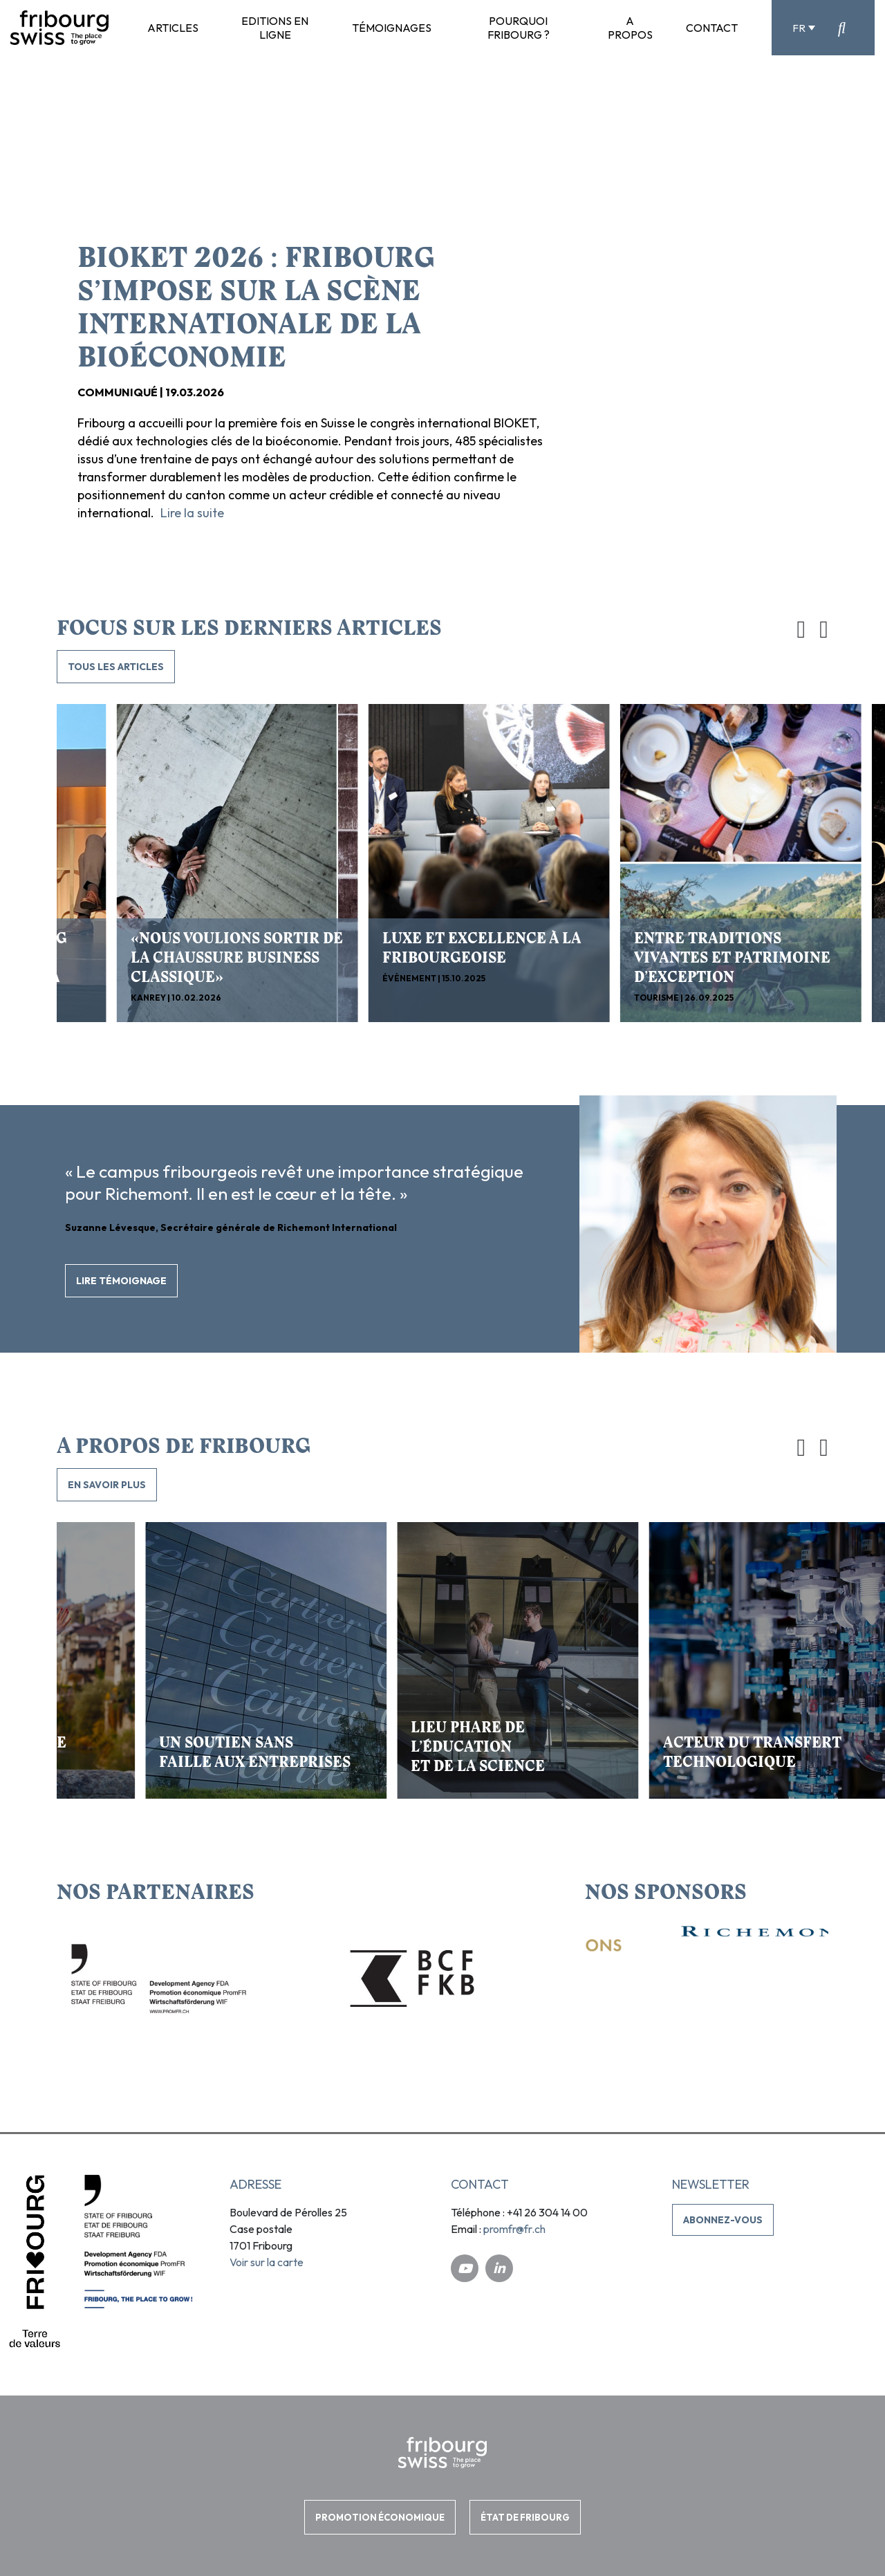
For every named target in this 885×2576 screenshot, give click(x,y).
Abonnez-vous (723, 2220)
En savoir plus (107, 1485)
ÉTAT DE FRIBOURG (525, 2517)
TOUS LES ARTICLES (116, 666)
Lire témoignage (121, 1281)
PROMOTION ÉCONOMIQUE (380, 2517)
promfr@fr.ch (514, 2229)
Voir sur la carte (267, 2262)
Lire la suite (192, 513)
